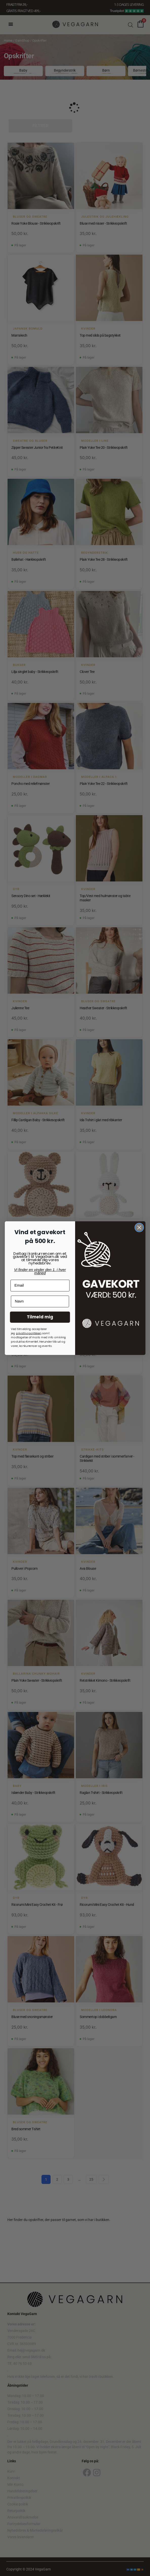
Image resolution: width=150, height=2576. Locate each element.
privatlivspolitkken (28, 1333)
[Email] (39, 1285)
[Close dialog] (139, 1227)
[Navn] (40, 1301)
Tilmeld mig (40, 1317)
